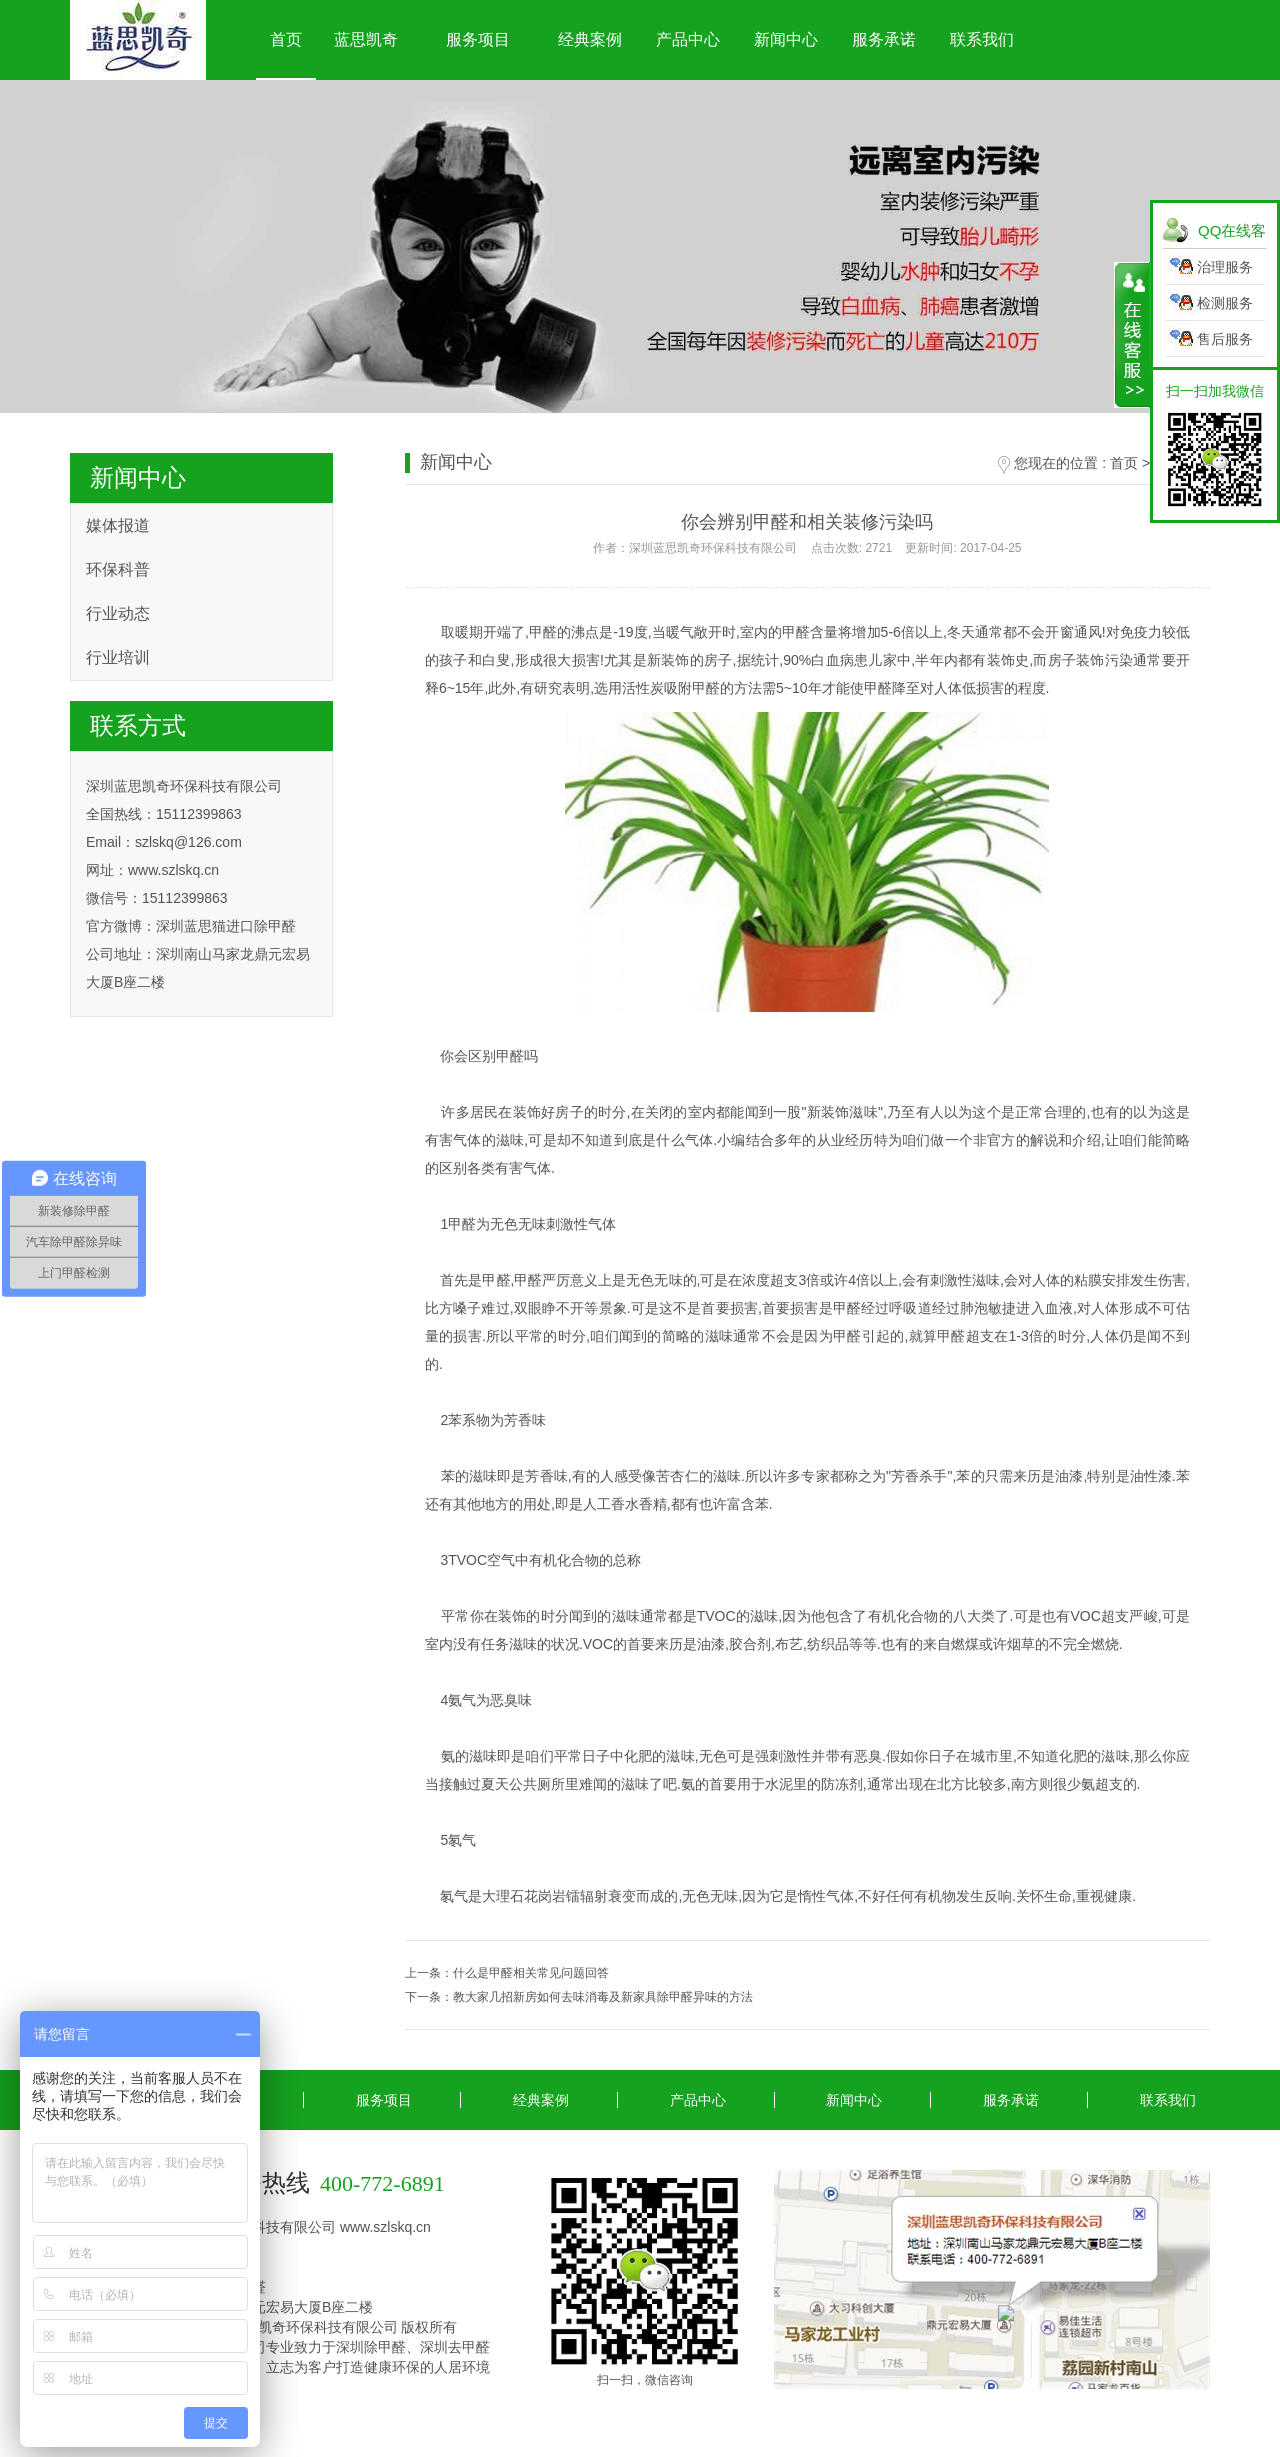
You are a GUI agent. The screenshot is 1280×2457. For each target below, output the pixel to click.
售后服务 (1225, 339)
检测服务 (1225, 303)
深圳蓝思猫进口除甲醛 (226, 926)
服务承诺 (884, 39)
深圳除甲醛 (371, 2347)
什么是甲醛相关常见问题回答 (531, 1973)
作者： (807, 548)
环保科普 (118, 569)
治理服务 (1225, 267)
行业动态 (118, 613)
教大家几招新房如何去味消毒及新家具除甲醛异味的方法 (603, 1997)
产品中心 (688, 39)
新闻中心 (786, 39)
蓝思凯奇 (366, 39)
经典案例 (590, 39)
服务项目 (478, 39)
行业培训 (118, 657)
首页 (286, 39)
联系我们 (982, 39)
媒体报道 (118, 525)
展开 (1132, 335)
